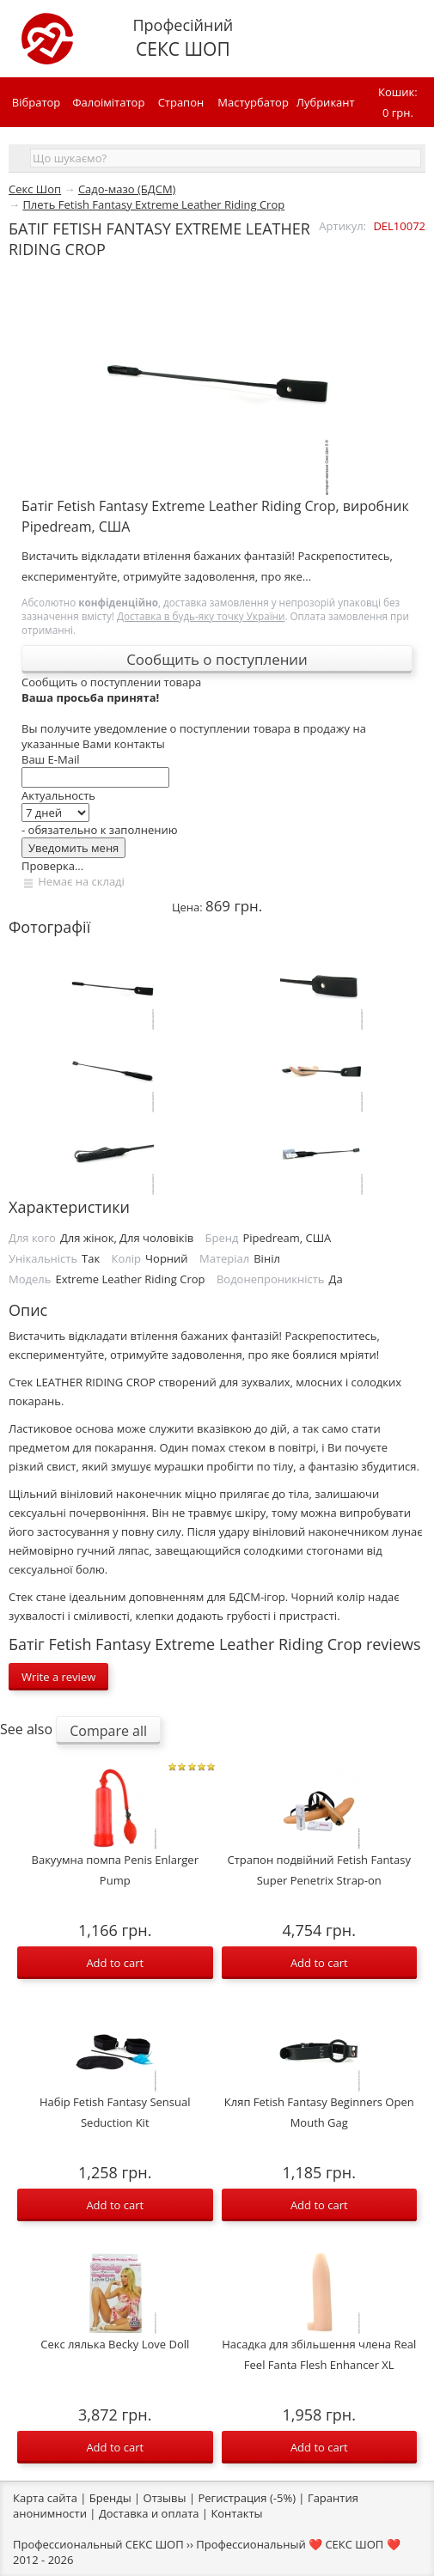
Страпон (181, 102)
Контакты (236, 2513)
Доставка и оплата (149, 2513)
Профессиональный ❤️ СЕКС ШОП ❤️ (298, 2544)
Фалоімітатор (108, 102)
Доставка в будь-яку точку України (200, 616)
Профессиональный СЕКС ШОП (98, 2544)
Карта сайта (45, 2498)
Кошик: (398, 103)
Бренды (110, 2498)
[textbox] (225, 158)
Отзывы (165, 2498)
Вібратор (36, 102)
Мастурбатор (253, 102)
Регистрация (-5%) (247, 2498)
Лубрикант (325, 102)
